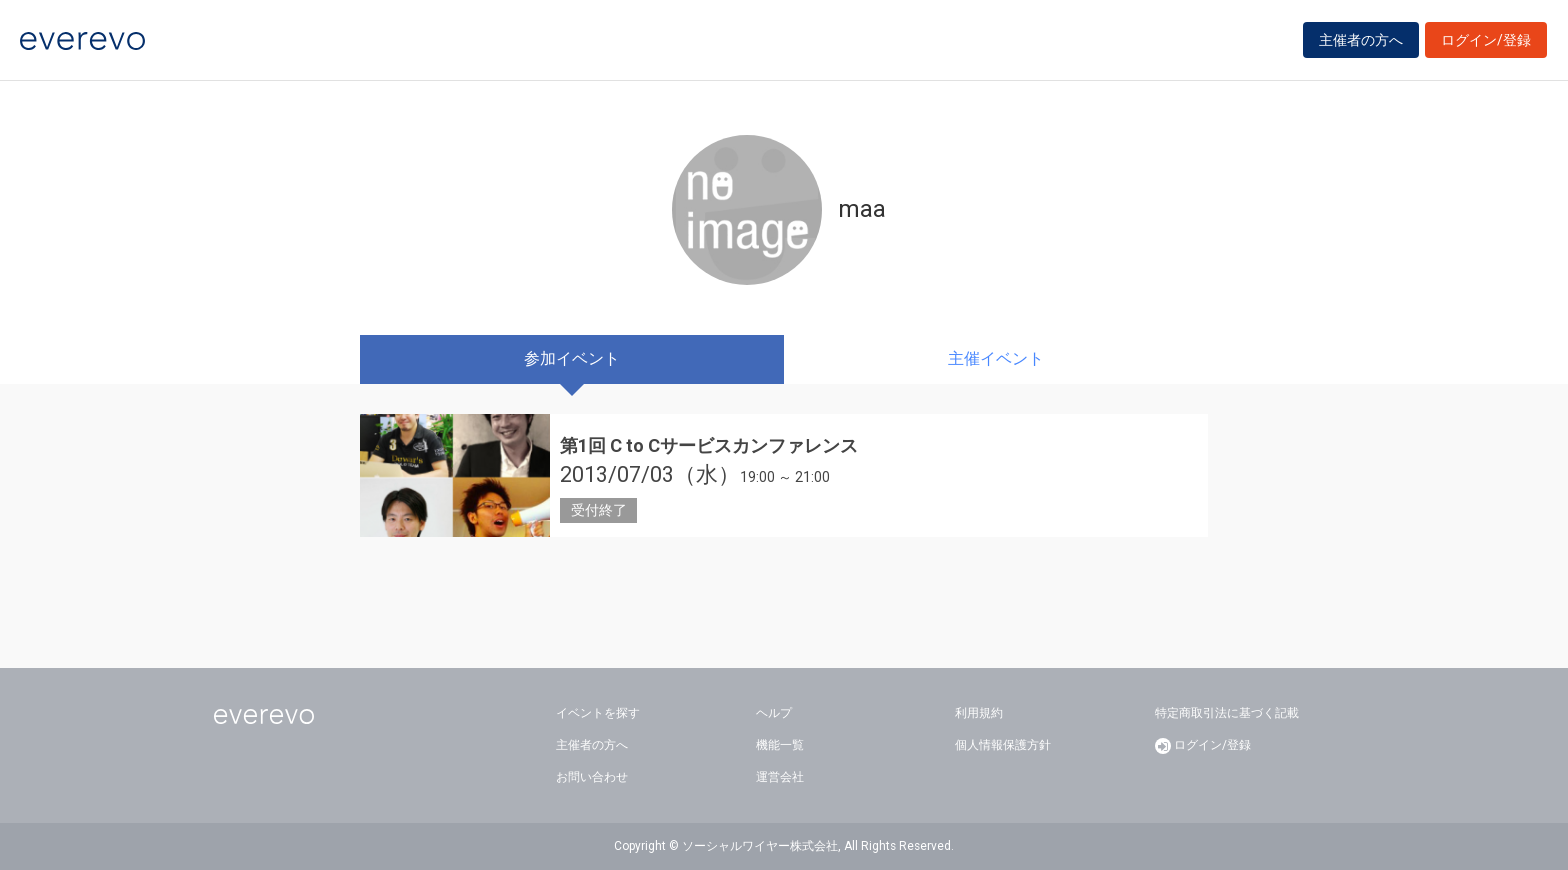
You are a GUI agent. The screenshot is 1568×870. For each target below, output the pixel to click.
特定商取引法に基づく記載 (1227, 713)
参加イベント (572, 358)
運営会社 (780, 777)
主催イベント (996, 358)
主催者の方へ (1361, 42)
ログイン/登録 (1486, 42)
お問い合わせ (592, 777)
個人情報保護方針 (1003, 745)
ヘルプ (774, 713)
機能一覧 (780, 745)
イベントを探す (598, 713)
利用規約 (979, 713)
